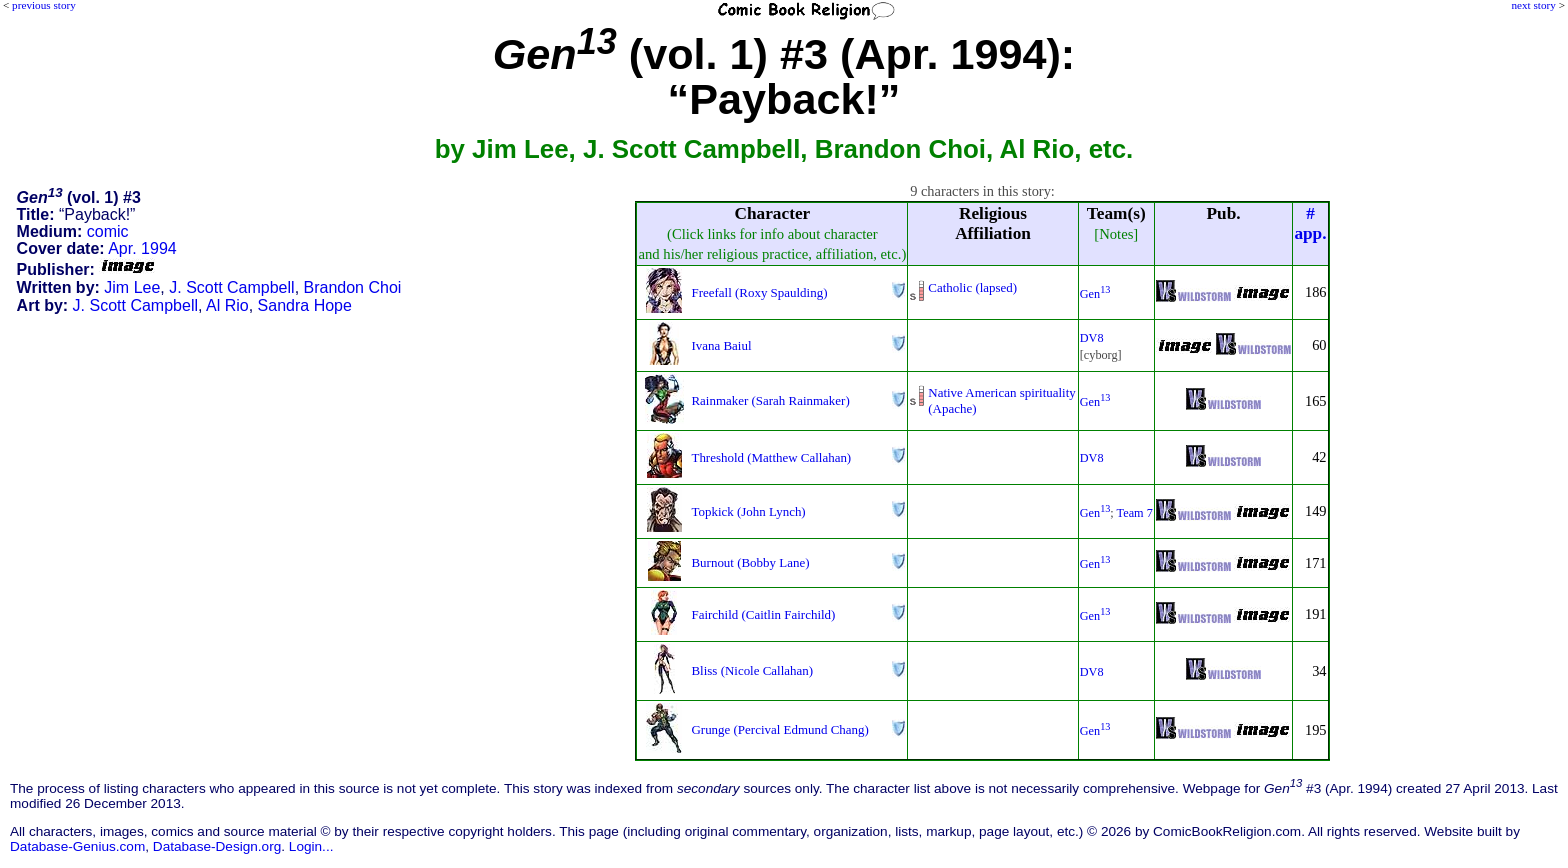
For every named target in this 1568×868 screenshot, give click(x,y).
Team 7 (1135, 513)
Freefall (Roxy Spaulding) (759, 292)
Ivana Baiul (721, 345)
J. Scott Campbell (231, 287)
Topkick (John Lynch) (748, 511)
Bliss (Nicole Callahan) (752, 670)
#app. (1310, 223)
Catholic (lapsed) (972, 287)
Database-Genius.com (77, 846)
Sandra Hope (305, 305)
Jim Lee (132, 287)
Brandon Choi (353, 287)
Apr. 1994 (142, 248)
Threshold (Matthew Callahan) (771, 457)
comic (108, 231)
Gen (1095, 294)
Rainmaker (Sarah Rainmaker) (770, 400)
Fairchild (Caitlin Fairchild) (763, 614)
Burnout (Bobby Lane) (750, 562)
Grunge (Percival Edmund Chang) (779, 729)
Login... (311, 846)
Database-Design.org (217, 846)
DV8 (1092, 338)
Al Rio (227, 305)
